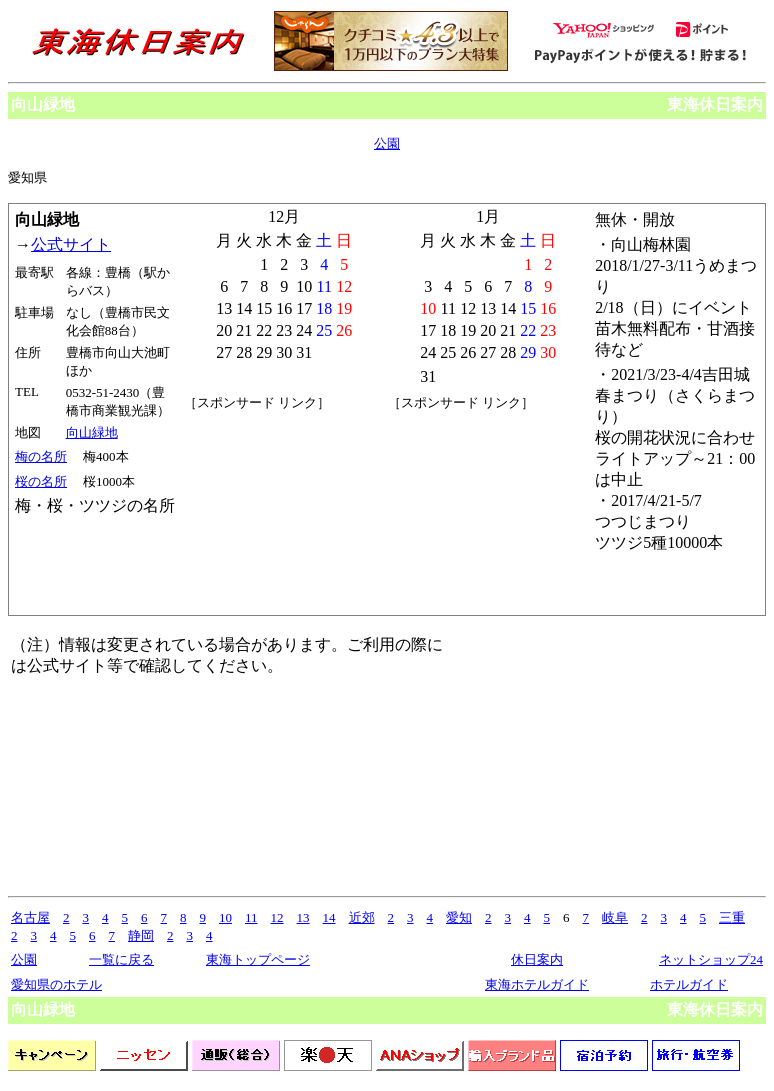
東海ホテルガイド (537, 984)
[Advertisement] (284, 512)
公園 (387, 143)
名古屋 (30, 917)
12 (277, 917)
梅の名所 (41, 456)
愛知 (459, 917)
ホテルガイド (689, 984)
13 (303, 917)
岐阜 (615, 917)
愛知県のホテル (56, 984)
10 (225, 917)
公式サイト (71, 244)
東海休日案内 (715, 104)
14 (329, 917)
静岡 (141, 935)
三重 (732, 917)
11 (251, 917)
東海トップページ (258, 959)
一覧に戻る (121, 959)
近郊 (362, 917)
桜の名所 (41, 481)
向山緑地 (92, 432)
